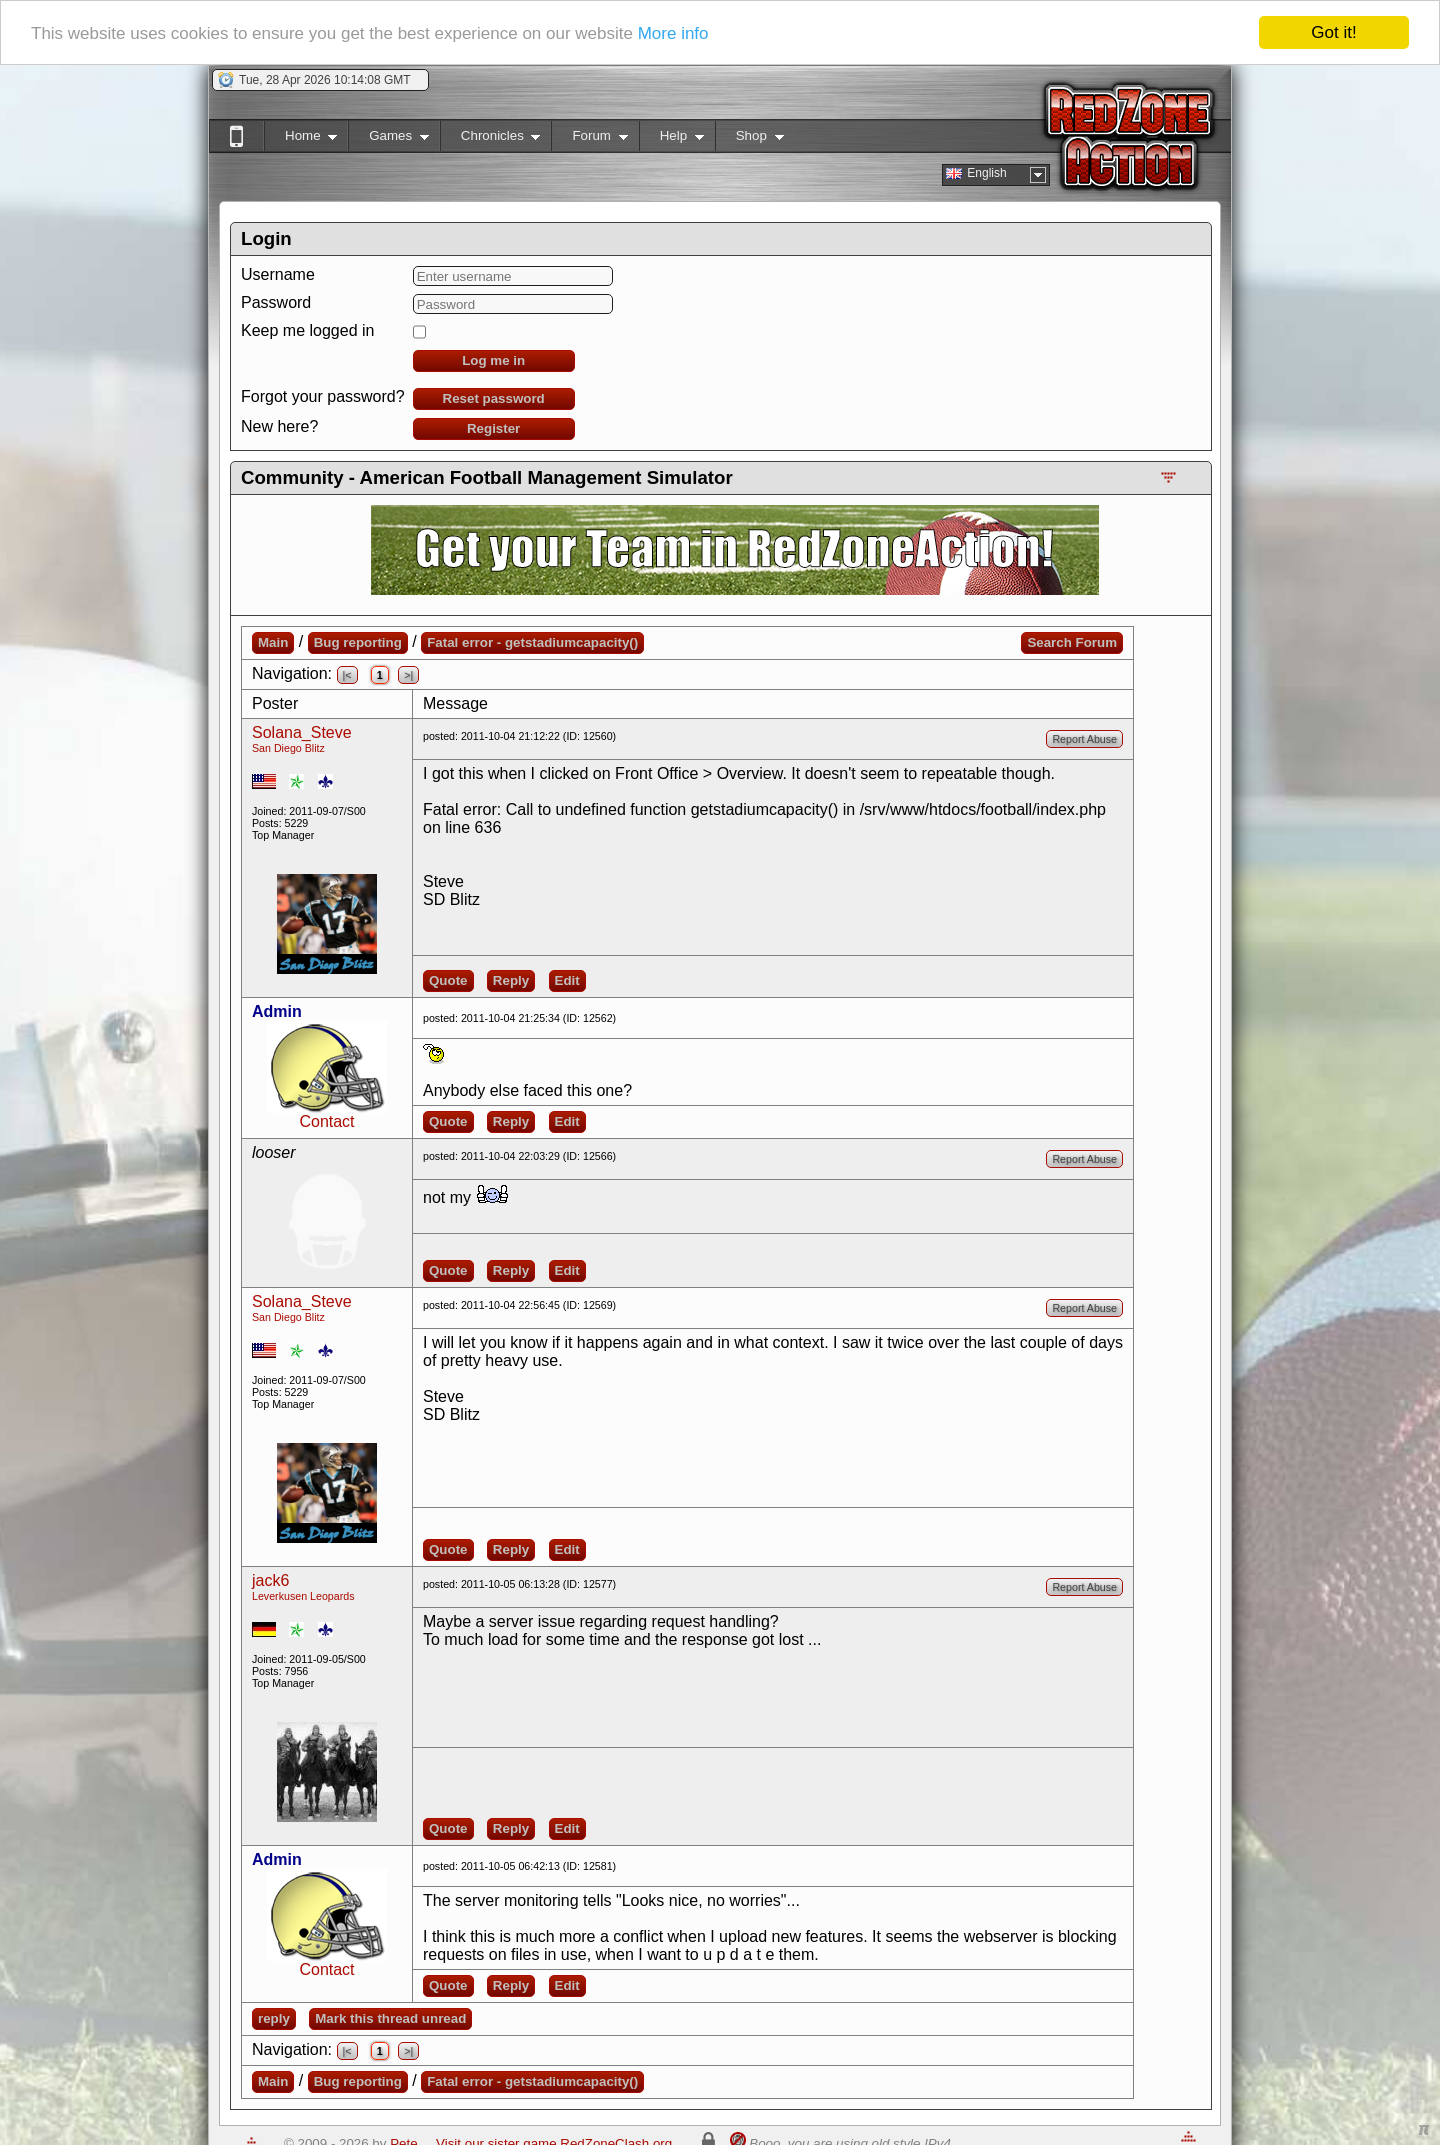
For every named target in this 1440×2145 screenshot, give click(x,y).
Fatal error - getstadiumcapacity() (532, 642)
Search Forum (1072, 642)
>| (408, 675)
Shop (749, 139)
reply (274, 2018)
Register (493, 428)
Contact (326, 1121)
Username (278, 274)
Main (273, 642)
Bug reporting (358, 642)
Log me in (493, 360)
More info (673, 32)
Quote (448, 980)
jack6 (270, 1580)
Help (671, 139)
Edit (567, 980)
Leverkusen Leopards (303, 1596)
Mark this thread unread (390, 2018)
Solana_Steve (302, 732)
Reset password (494, 398)
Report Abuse (1084, 739)
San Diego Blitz (288, 748)
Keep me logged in (307, 330)
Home (300, 139)
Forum (589, 139)
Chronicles (490, 139)
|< (347, 675)
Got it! (1333, 32)
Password (276, 302)
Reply (511, 980)
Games (388, 139)
